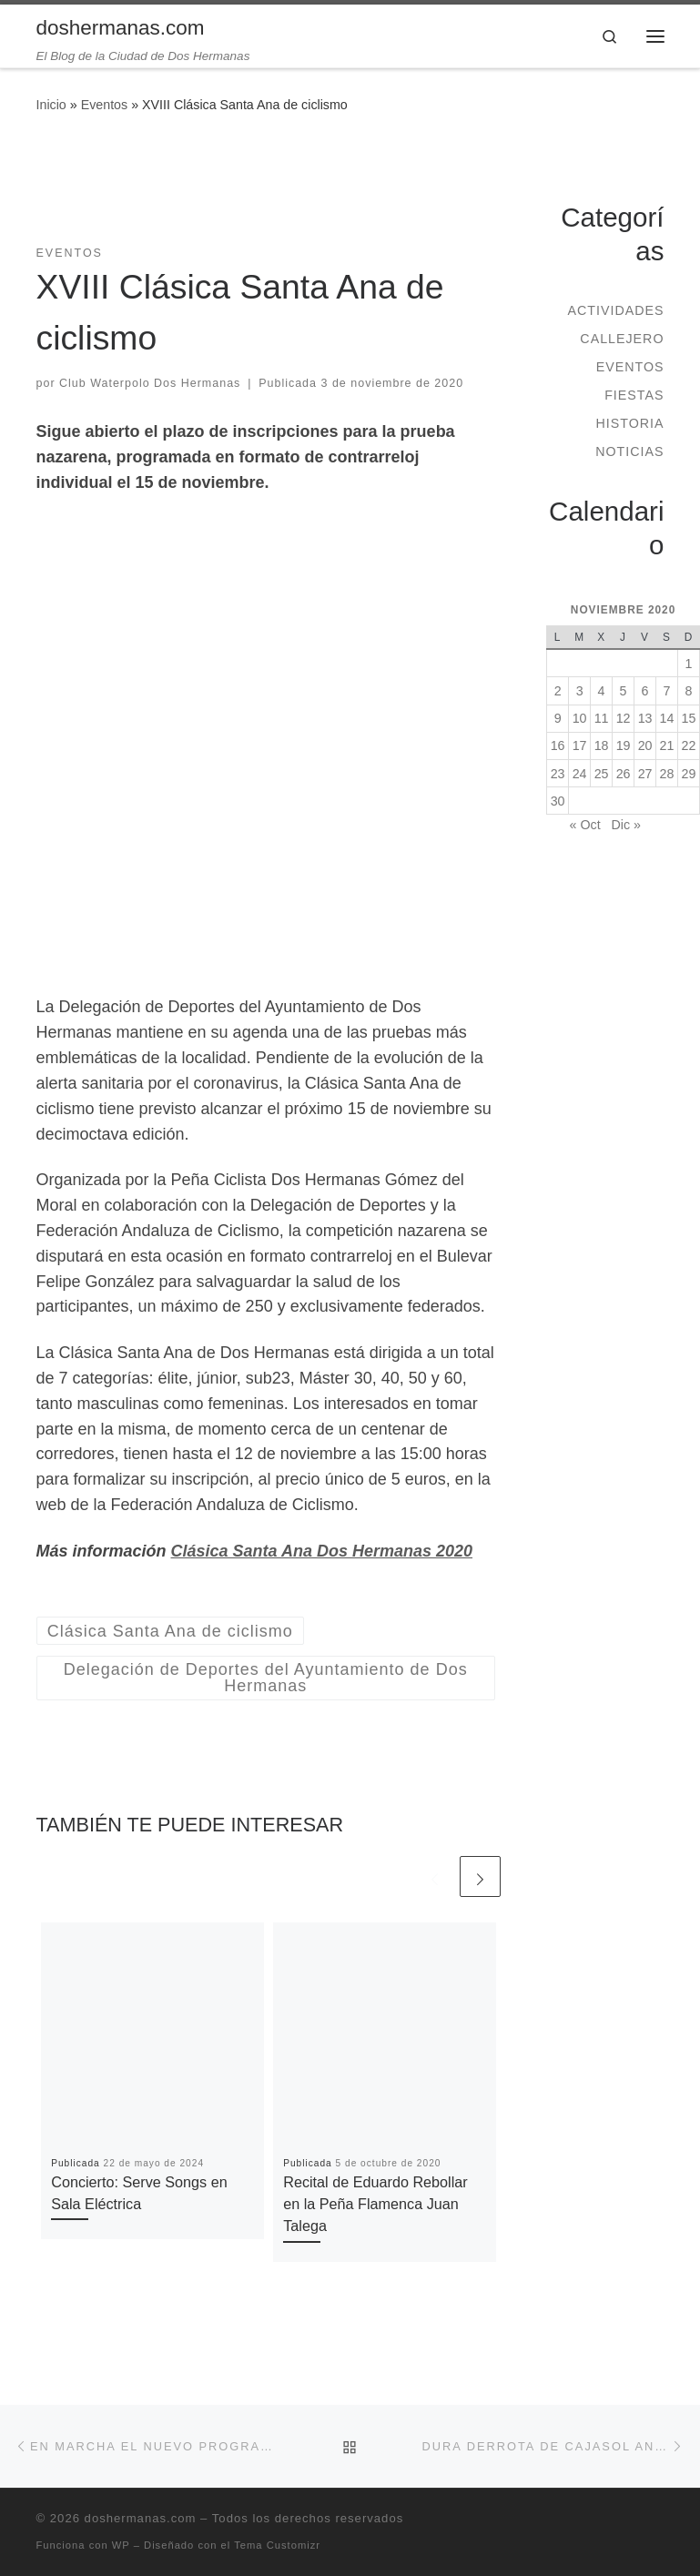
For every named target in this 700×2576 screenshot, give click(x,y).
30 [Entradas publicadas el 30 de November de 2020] (558, 801)
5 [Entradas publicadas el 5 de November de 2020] (623, 691)
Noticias (629, 451)
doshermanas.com (141, 2518)
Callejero (622, 338)
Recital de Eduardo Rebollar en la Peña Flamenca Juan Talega (375, 2204)
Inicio (51, 104)
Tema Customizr (277, 2545)
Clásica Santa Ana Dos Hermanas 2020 (322, 1551)
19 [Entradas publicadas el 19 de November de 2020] (623, 745)
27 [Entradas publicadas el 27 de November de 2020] (645, 773)
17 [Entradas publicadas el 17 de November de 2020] (580, 745)
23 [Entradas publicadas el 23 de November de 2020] (558, 773)
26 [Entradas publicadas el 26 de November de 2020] (623, 773)
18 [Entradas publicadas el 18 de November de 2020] (601, 745)
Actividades (615, 310)
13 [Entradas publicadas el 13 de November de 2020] (645, 718)
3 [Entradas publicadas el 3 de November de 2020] (579, 691)
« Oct (585, 824)
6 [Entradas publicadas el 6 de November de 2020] (645, 691)
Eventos (104, 104)
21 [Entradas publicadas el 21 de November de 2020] (667, 745)
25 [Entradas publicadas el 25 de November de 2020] (601, 773)
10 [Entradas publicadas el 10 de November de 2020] (580, 718)
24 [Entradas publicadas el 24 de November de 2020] (580, 773)
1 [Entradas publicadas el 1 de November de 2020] (689, 663)
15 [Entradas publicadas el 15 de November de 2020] (689, 718)
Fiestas (634, 395)
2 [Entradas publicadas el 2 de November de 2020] (558, 691)
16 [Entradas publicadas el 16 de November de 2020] (558, 745)
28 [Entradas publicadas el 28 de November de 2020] (667, 773)
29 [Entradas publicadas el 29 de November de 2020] (689, 773)
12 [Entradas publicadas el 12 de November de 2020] (623, 718)
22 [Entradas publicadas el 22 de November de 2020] (689, 745)
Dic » (626, 824)
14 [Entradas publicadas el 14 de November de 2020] (667, 718)
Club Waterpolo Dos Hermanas (149, 383)
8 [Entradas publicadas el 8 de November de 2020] (689, 691)
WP (121, 2545)
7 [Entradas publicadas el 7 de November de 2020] (667, 691)
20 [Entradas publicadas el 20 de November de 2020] (645, 745)
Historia (629, 423)
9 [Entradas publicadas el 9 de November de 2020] (558, 718)
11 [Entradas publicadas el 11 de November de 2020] (601, 718)
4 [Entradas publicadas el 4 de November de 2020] (601, 691)
